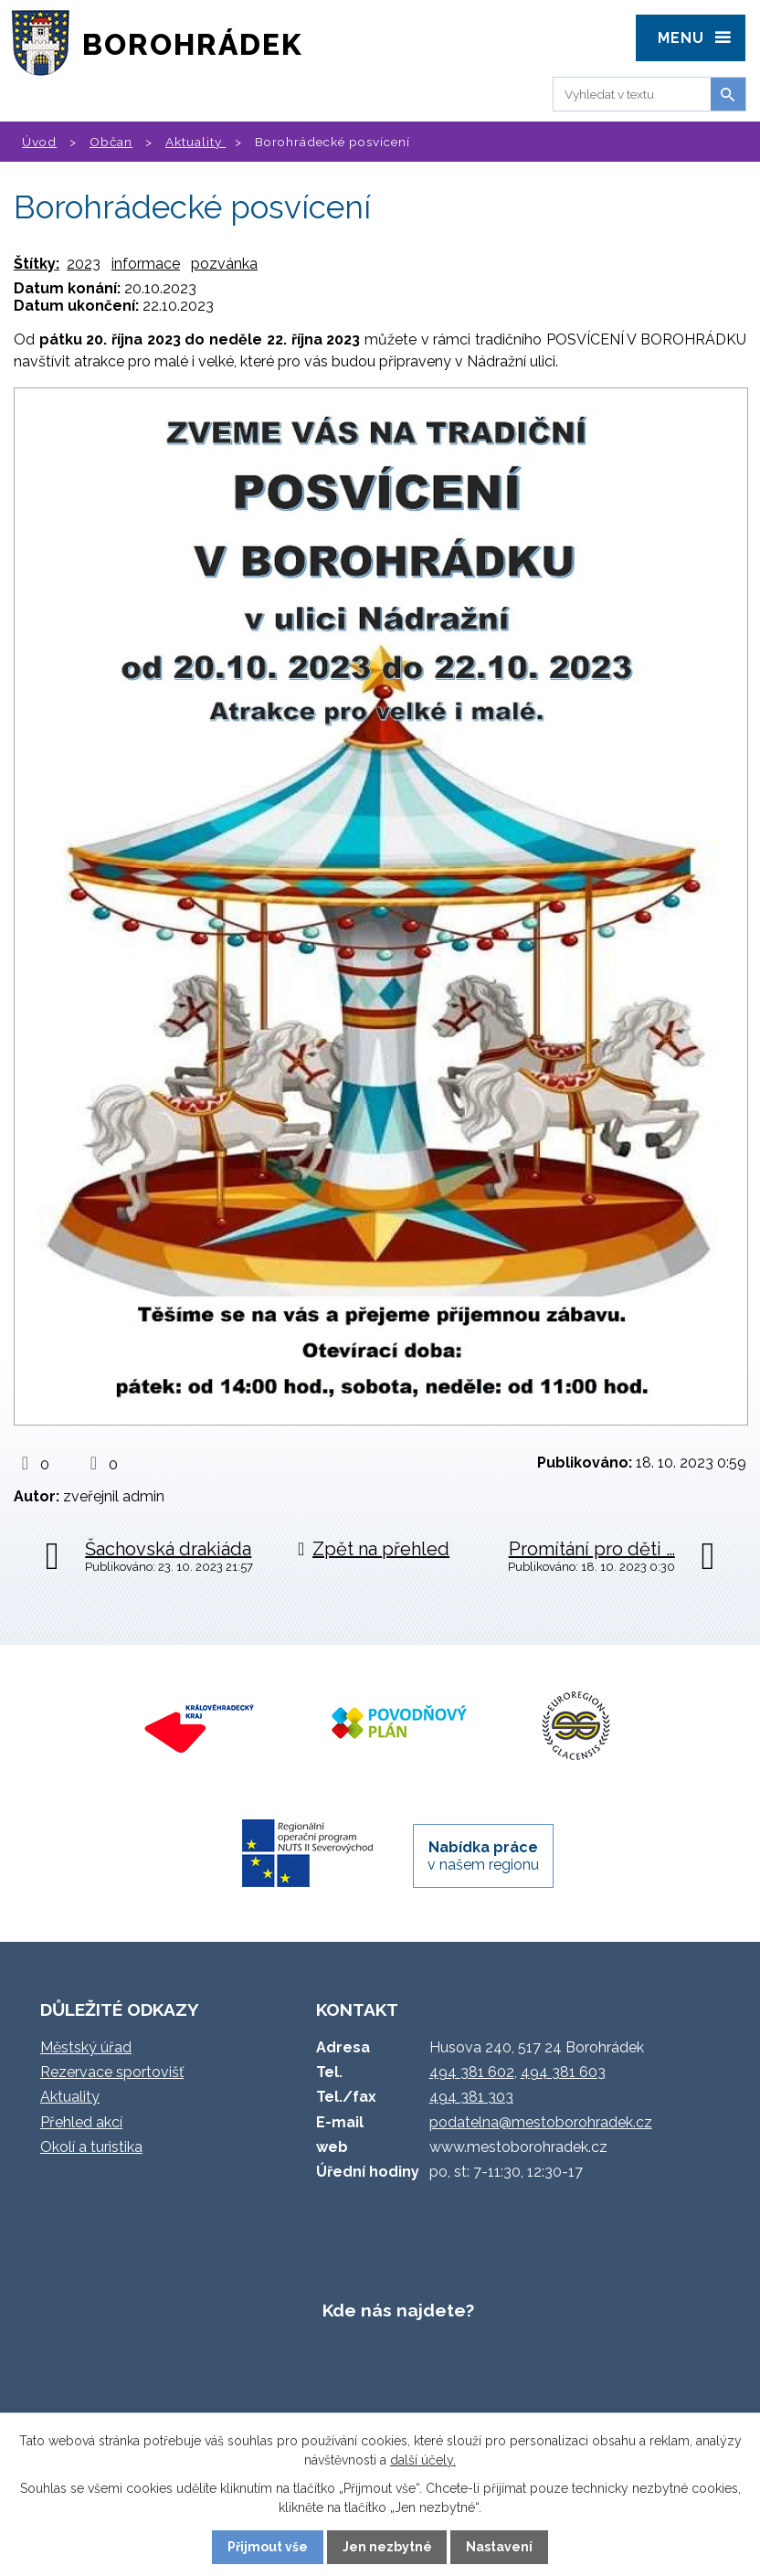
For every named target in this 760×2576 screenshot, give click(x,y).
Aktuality (195, 141)
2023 (83, 263)
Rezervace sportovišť (112, 2072)
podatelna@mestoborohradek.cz (540, 2122)
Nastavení (499, 2546)
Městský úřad (86, 2047)
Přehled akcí (81, 2122)
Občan (111, 141)
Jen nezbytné (387, 2546)
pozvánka (224, 263)
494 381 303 (471, 2096)
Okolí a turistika (91, 2147)
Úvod (39, 141)
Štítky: (36, 263)
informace (145, 263)
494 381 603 (563, 2072)
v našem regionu (483, 1856)
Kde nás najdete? (398, 2310)
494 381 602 (471, 2072)
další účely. (423, 2460)
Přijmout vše (267, 2546)
